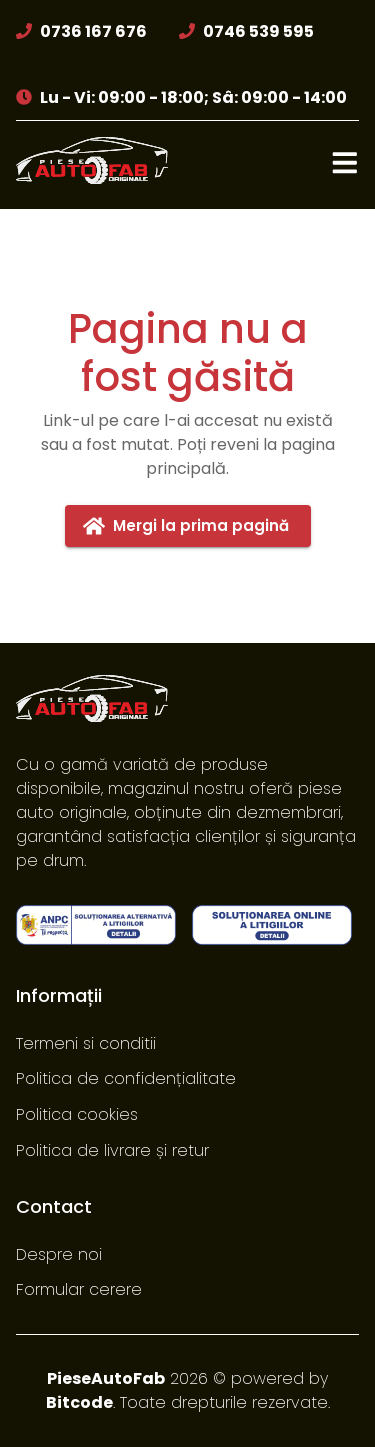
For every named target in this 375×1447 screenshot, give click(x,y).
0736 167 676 (93, 31)
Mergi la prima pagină (188, 526)
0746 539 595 (258, 31)
